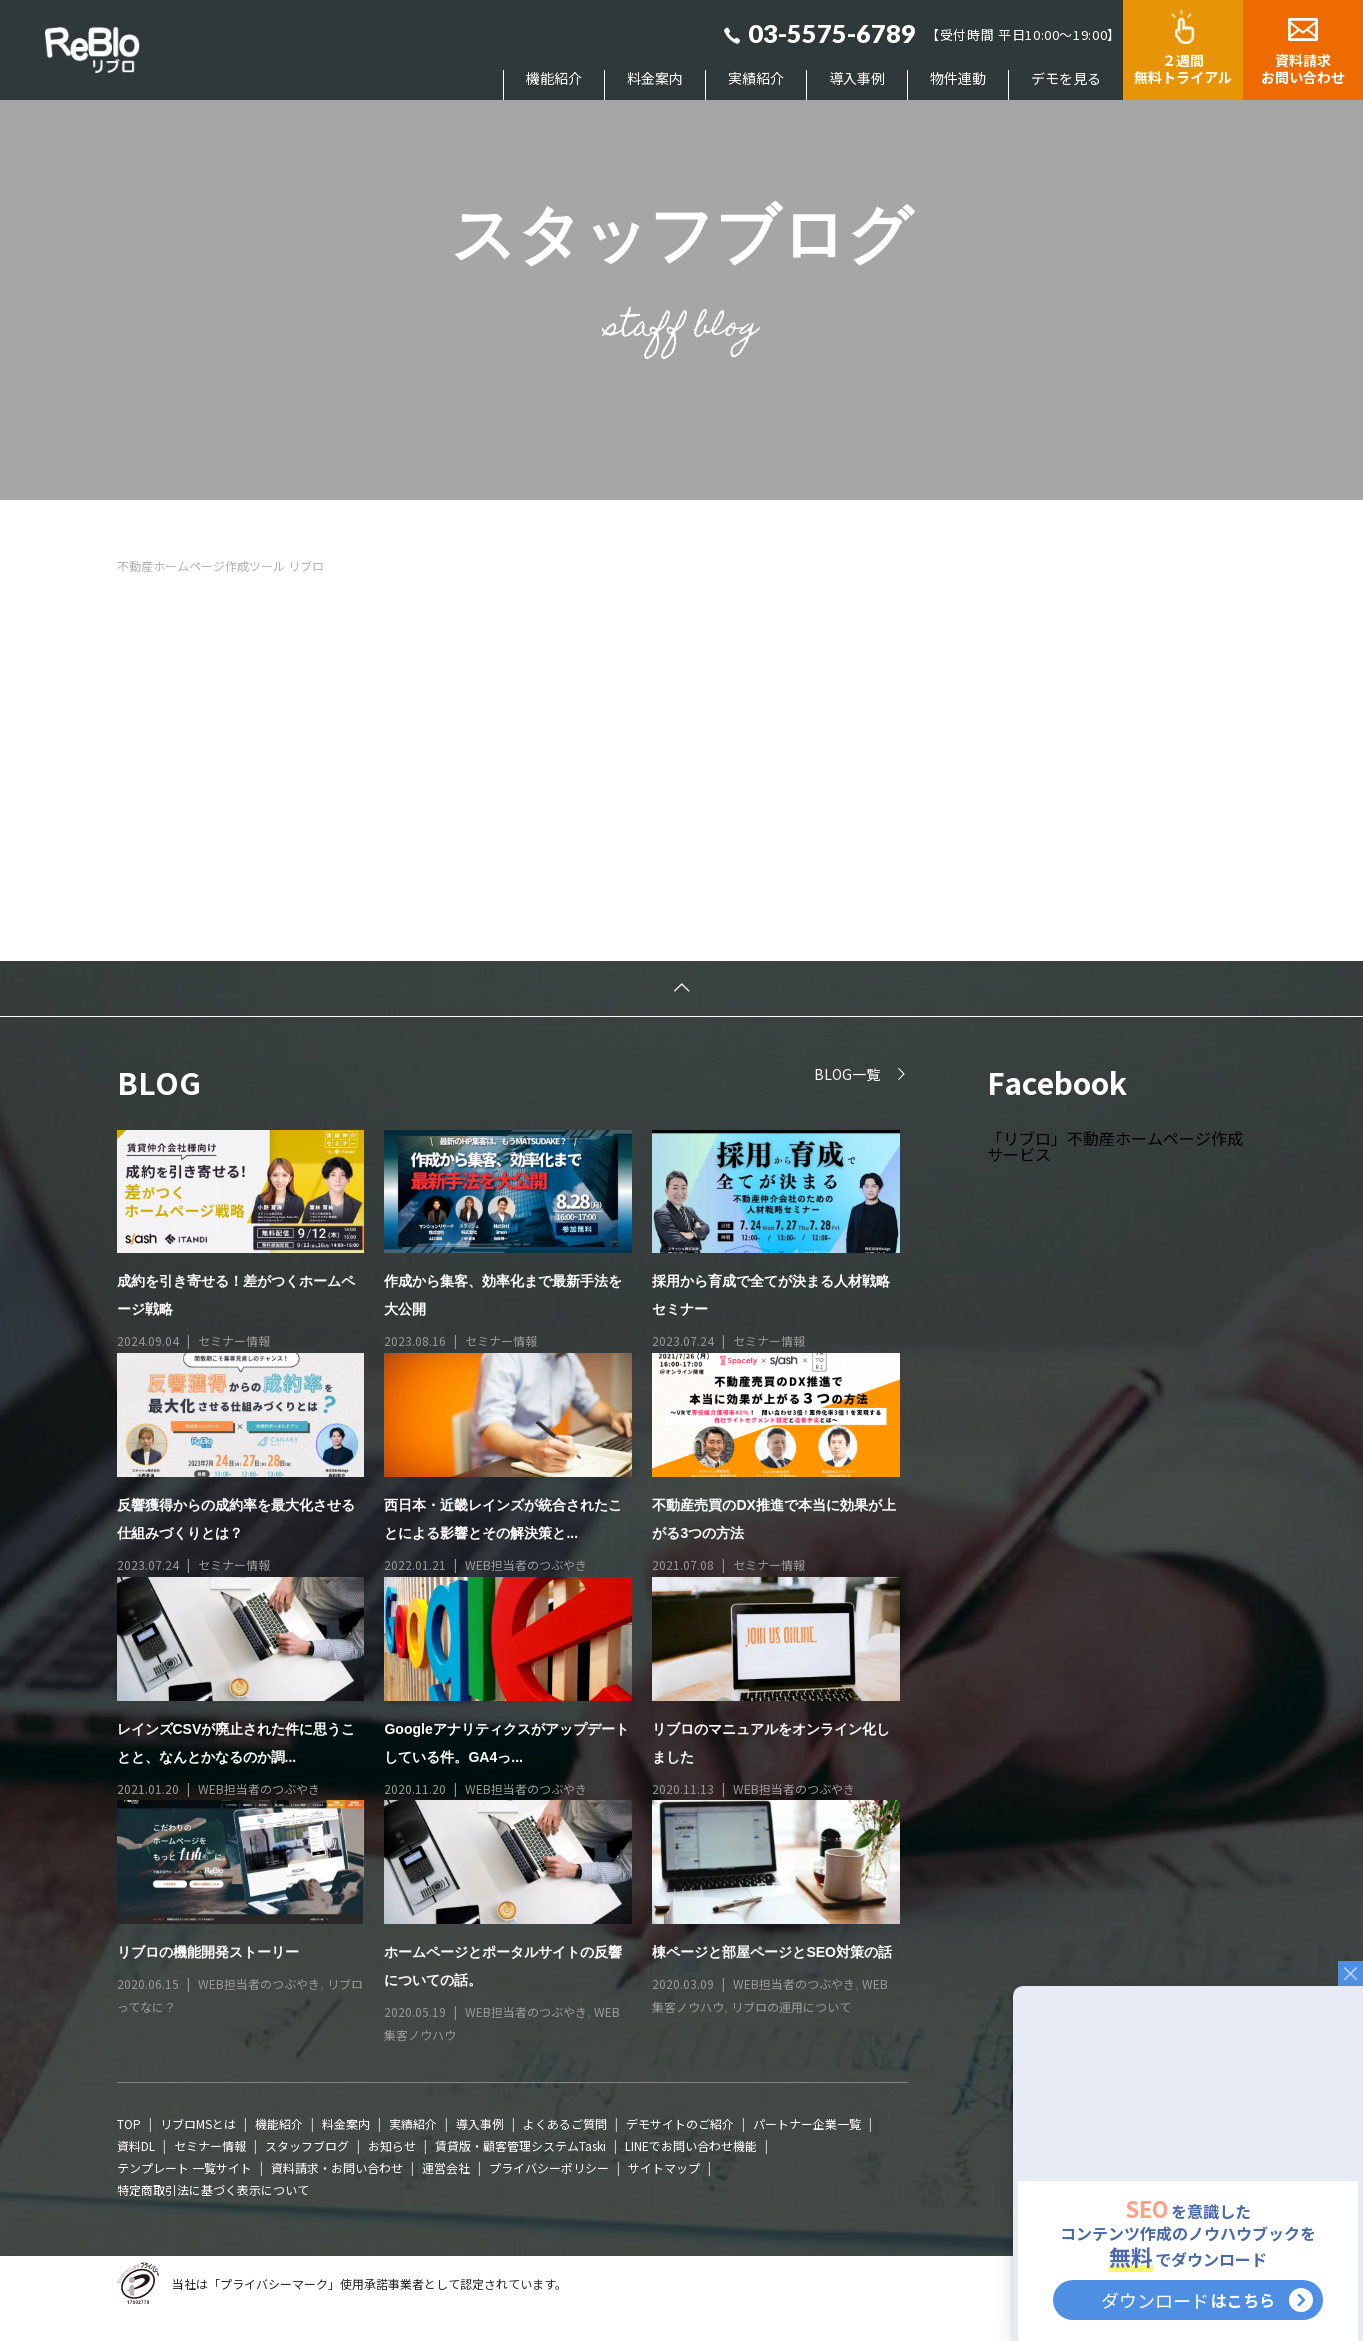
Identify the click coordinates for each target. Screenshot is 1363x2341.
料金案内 (655, 79)
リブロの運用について (791, 2006)
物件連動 (958, 79)
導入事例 (857, 79)
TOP (129, 2123)
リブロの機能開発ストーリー (208, 1952)
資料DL (136, 2145)
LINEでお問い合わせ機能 (691, 2145)
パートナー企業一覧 (807, 2123)
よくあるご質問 (565, 2123)
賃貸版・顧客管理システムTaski (520, 2145)
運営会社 (446, 2167)
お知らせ (392, 2145)
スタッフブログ (307, 2145)
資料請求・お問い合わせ (337, 2167)
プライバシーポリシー (549, 2167)
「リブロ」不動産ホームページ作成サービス (1115, 1146)
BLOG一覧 (847, 1074)
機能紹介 (554, 79)
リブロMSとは (198, 2123)
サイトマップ (664, 2167)
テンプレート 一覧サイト (184, 2167)
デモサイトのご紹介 (680, 2123)
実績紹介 (756, 79)
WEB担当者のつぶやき (526, 1564)
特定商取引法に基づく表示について (213, 2189)
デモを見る (1066, 79)
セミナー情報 (234, 1340)
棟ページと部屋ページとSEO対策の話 (772, 1952)
